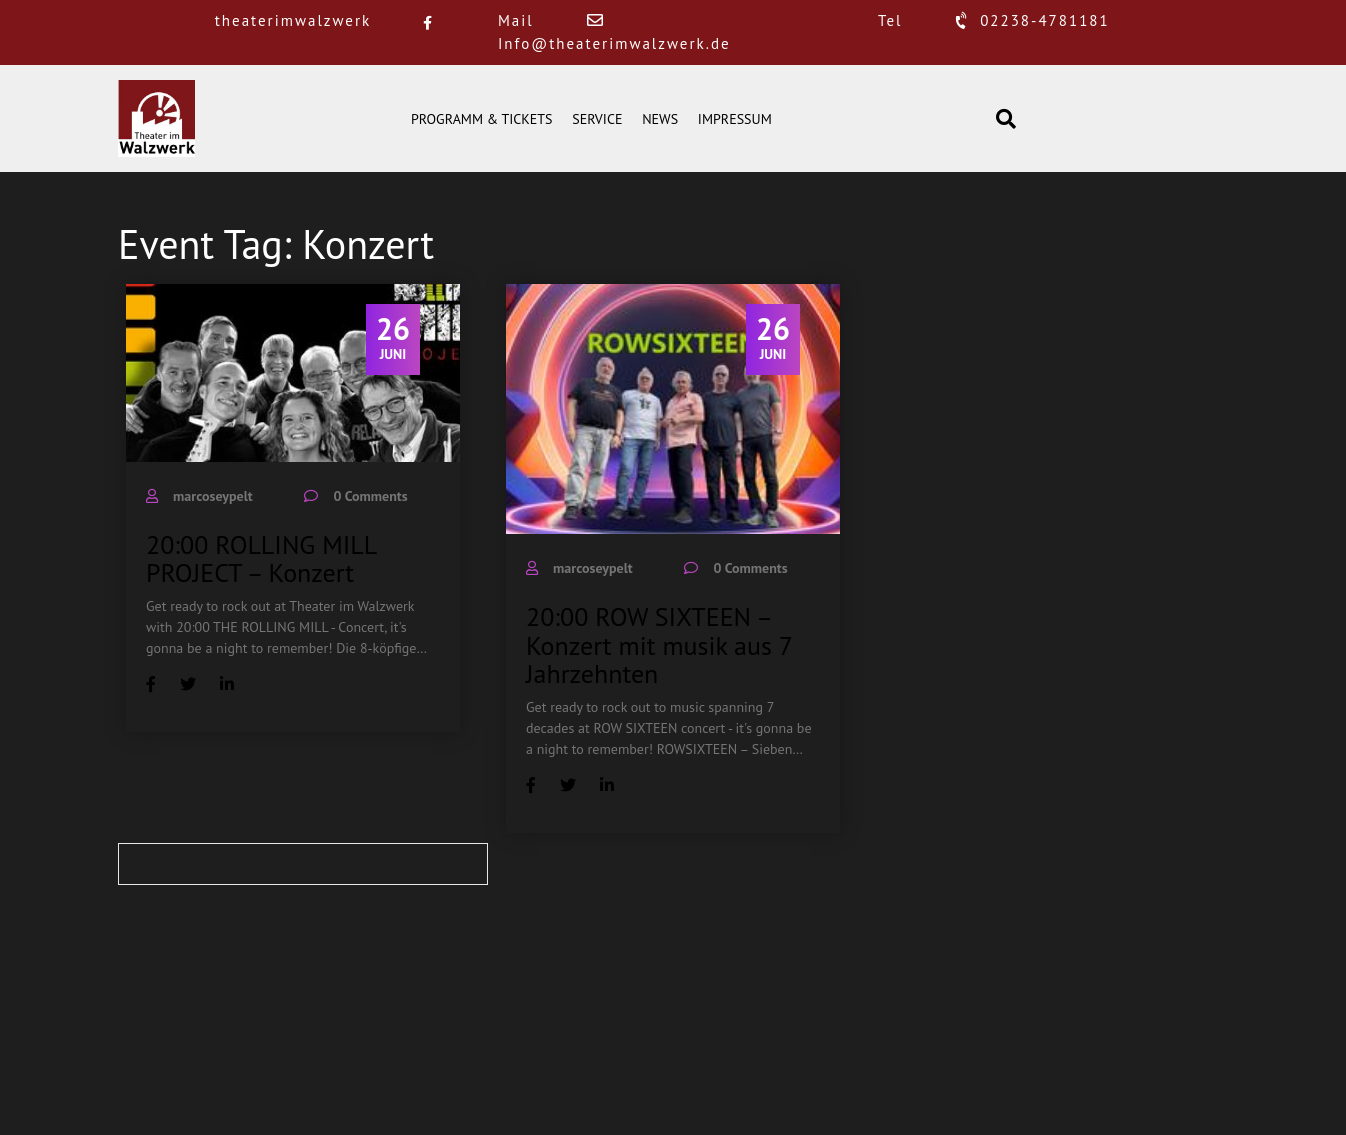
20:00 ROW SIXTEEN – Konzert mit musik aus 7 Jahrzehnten (659, 645)
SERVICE (597, 119)
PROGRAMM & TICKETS (482, 119)
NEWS (660, 119)
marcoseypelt (213, 496)
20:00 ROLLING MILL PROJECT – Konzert (261, 559)
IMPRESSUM (735, 119)
